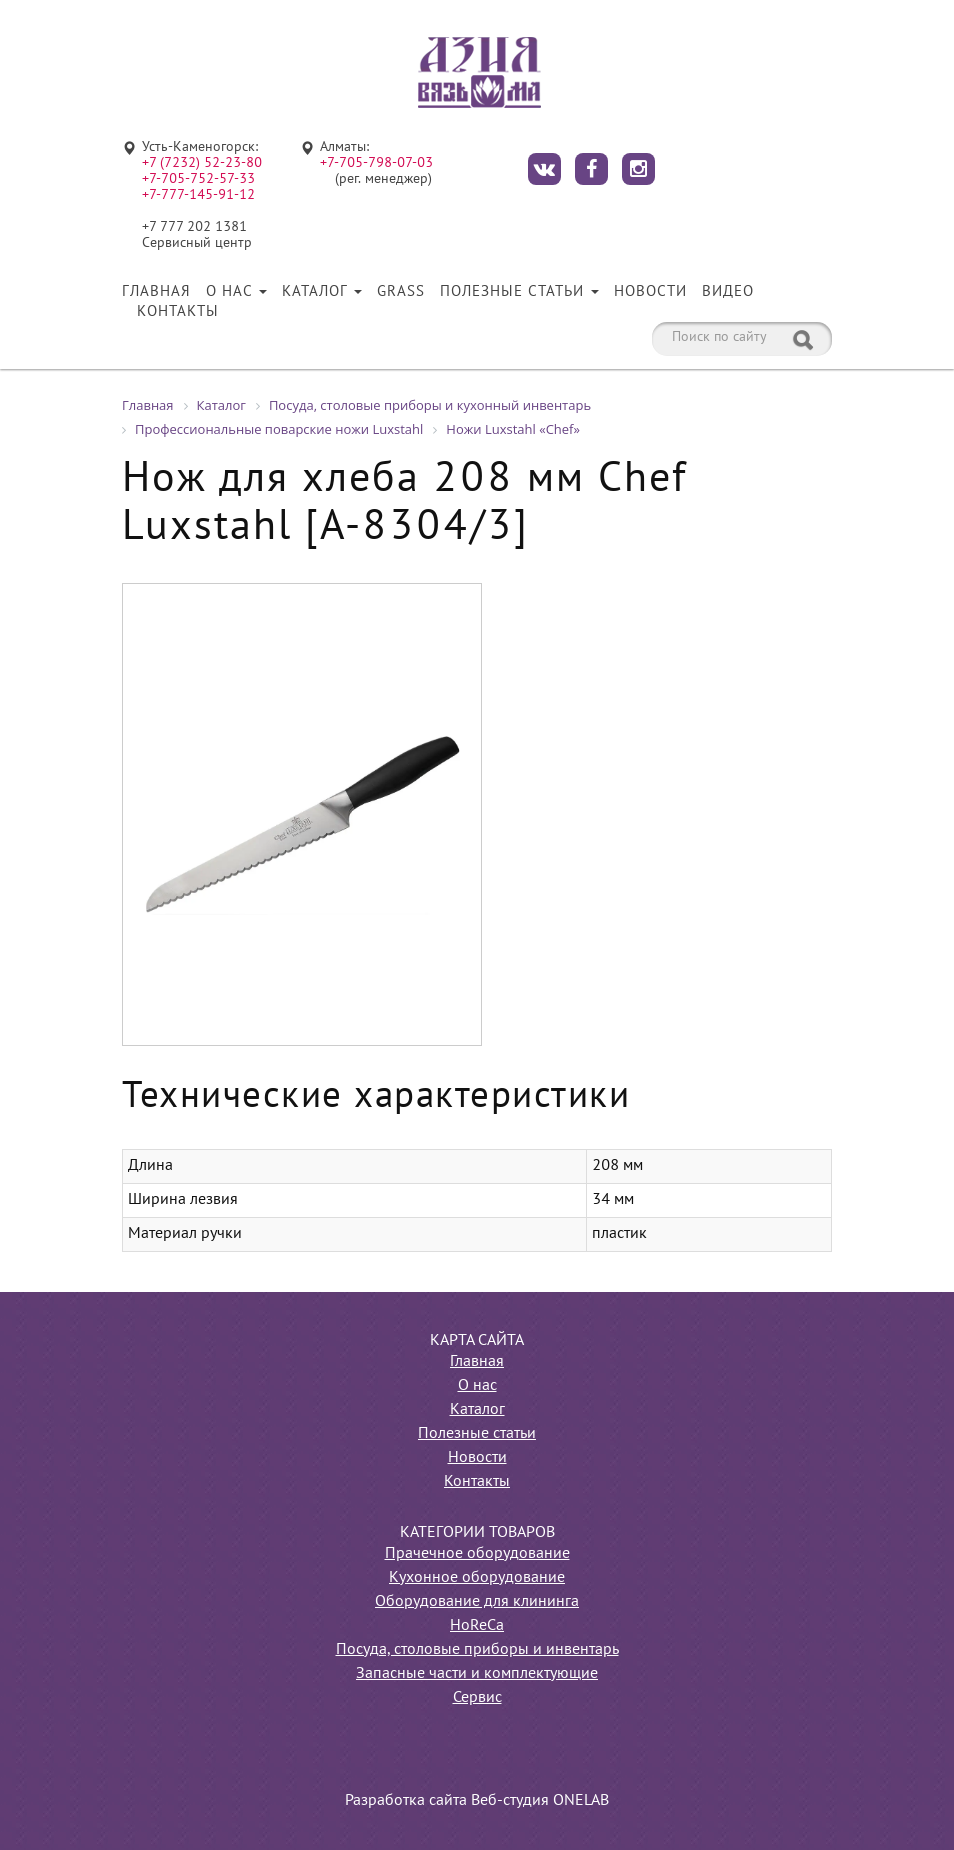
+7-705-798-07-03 (376, 163)
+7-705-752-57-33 (198, 179)
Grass (401, 292)
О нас (236, 292)
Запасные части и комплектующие (477, 1674)
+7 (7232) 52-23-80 (202, 163)
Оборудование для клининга (477, 1602)
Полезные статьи (519, 292)
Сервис (477, 1698)
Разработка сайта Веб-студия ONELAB (477, 1801)
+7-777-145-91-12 (198, 195)
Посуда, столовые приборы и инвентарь (477, 1650)
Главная (156, 292)
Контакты (178, 312)
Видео (728, 292)
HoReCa (477, 1626)
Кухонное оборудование (477, 1578)
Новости (650, 292)
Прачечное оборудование (477, 1554)
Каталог (322, 292)
